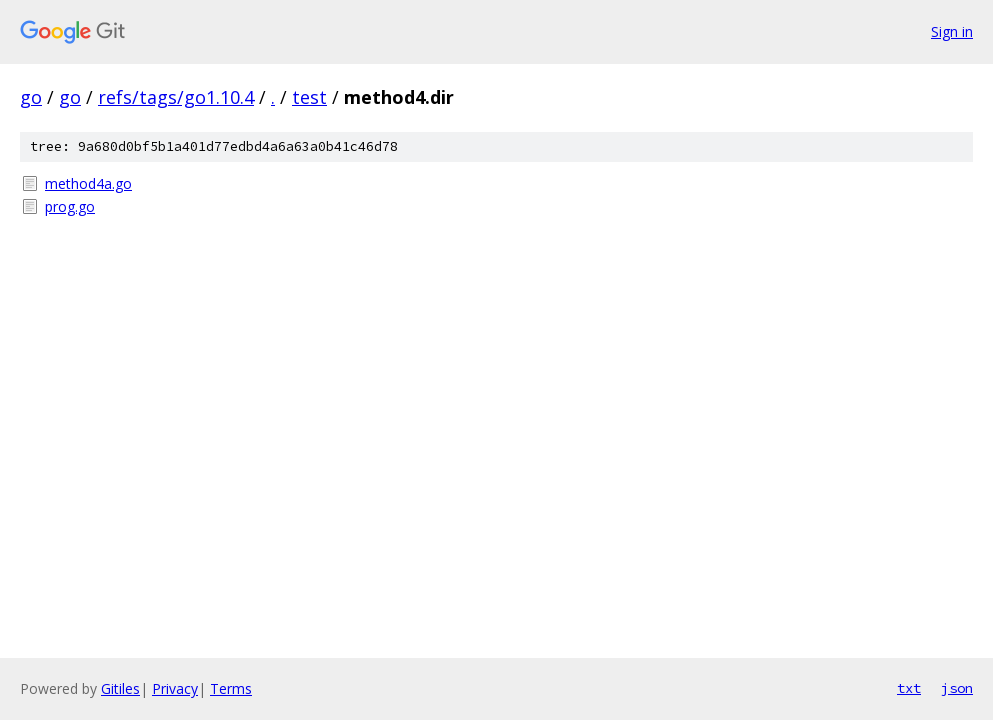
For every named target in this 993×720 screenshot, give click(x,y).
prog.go (70, 206)
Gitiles (120, 688)
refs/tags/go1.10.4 (176, 97)
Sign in (952, 31)
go (31, 97)
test (309, 97)
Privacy (175, 688)
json (957, 688)
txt (909, 688)
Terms (231, 688)
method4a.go (88, 183)
